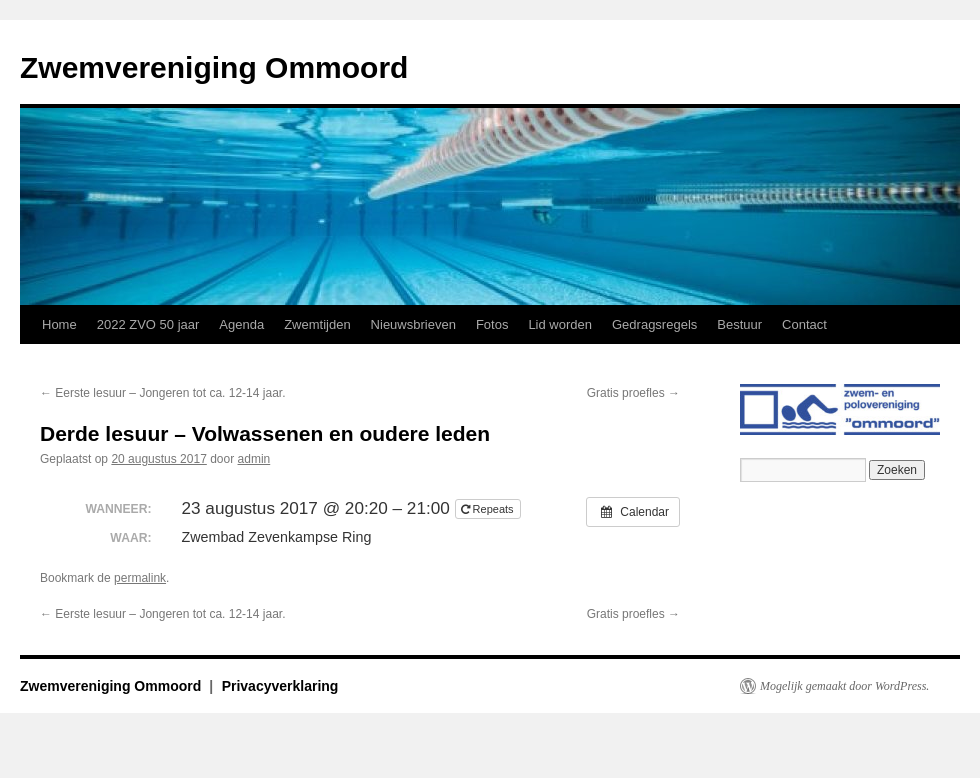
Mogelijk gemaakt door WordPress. (844, 686)
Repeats (489, 509)
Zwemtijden (317, 324)
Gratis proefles (633, 393)
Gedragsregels (654, 324)
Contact (804, 324)
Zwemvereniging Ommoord (214, 67)
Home (59, 324)
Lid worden (560, 324)
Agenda (241, 324)
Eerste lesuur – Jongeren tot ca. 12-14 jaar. (162, 393)
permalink (140, 578)
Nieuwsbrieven (413, 324)
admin (254, 459)
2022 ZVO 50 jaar (148, 324)
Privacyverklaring (280, 686)
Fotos (492, 324)
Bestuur (739, 324)
